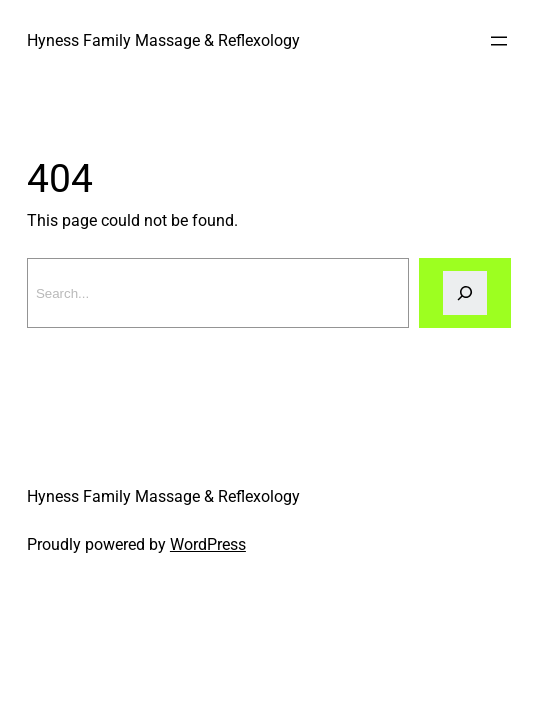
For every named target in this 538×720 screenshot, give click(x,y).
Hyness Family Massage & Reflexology (163, 40)
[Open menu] (499, 41)
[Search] (465, 293)
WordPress (208, 544)
